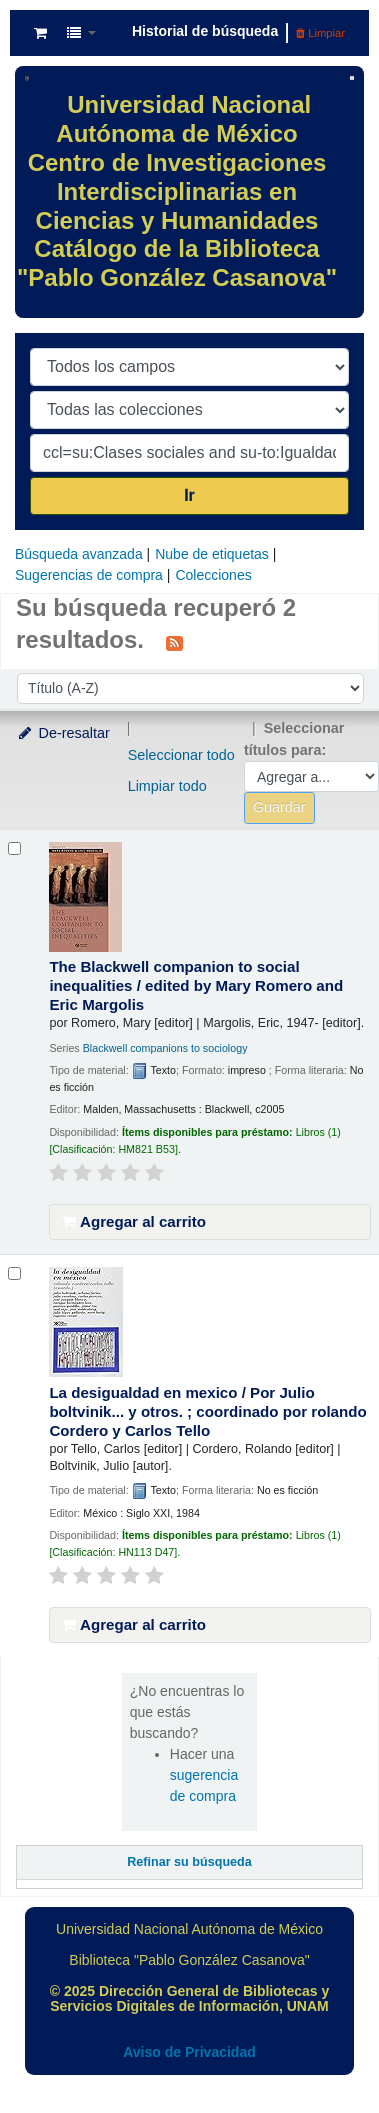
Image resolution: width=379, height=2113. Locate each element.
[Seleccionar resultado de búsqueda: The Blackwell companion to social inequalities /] (14, 848)
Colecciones (213, 575)
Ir (189, 495)
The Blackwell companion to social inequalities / (196, 985)
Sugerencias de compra (89, 575)
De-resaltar (63, 733)
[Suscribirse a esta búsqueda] (174, 642)
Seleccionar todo (181, 755)
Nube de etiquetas (212, 554)
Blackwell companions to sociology (165, 1048)
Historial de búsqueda (205, 31)
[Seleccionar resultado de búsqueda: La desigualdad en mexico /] (14, 1273)
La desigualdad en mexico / (207, 1411)
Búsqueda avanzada (79, 554)
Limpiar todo (167, 786)
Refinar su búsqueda (189, 1862)
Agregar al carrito (134, 1221)
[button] (40, 33)
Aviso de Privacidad (189, 2052)
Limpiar (320, 33)
